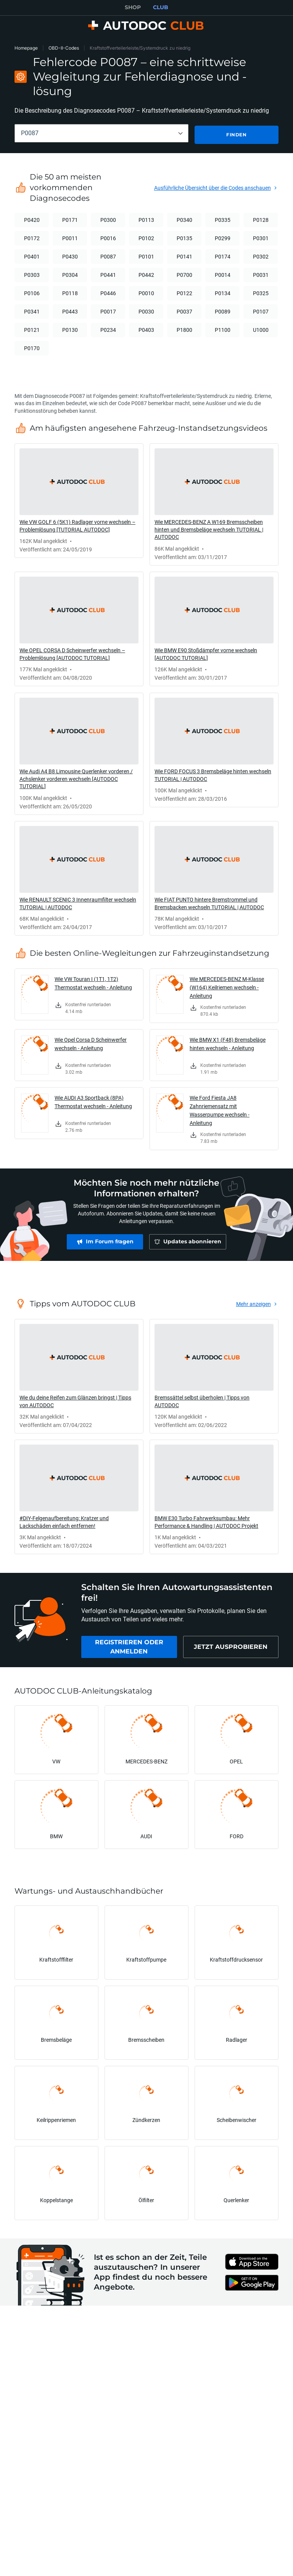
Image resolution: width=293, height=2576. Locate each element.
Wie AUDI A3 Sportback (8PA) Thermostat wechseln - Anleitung (93, 1101)
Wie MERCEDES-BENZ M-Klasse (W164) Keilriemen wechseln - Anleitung (227, 986)
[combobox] (101, 133)
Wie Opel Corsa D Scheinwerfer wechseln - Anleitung (91, 1042)
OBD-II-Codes (63, 48)
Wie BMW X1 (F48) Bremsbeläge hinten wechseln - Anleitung (228, 1042)
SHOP (133, 7)
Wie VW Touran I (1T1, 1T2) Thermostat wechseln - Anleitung (93, 982)
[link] (78, 499)
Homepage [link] (26, 48)
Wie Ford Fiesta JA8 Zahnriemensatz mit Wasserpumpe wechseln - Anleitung (220, 1109)
